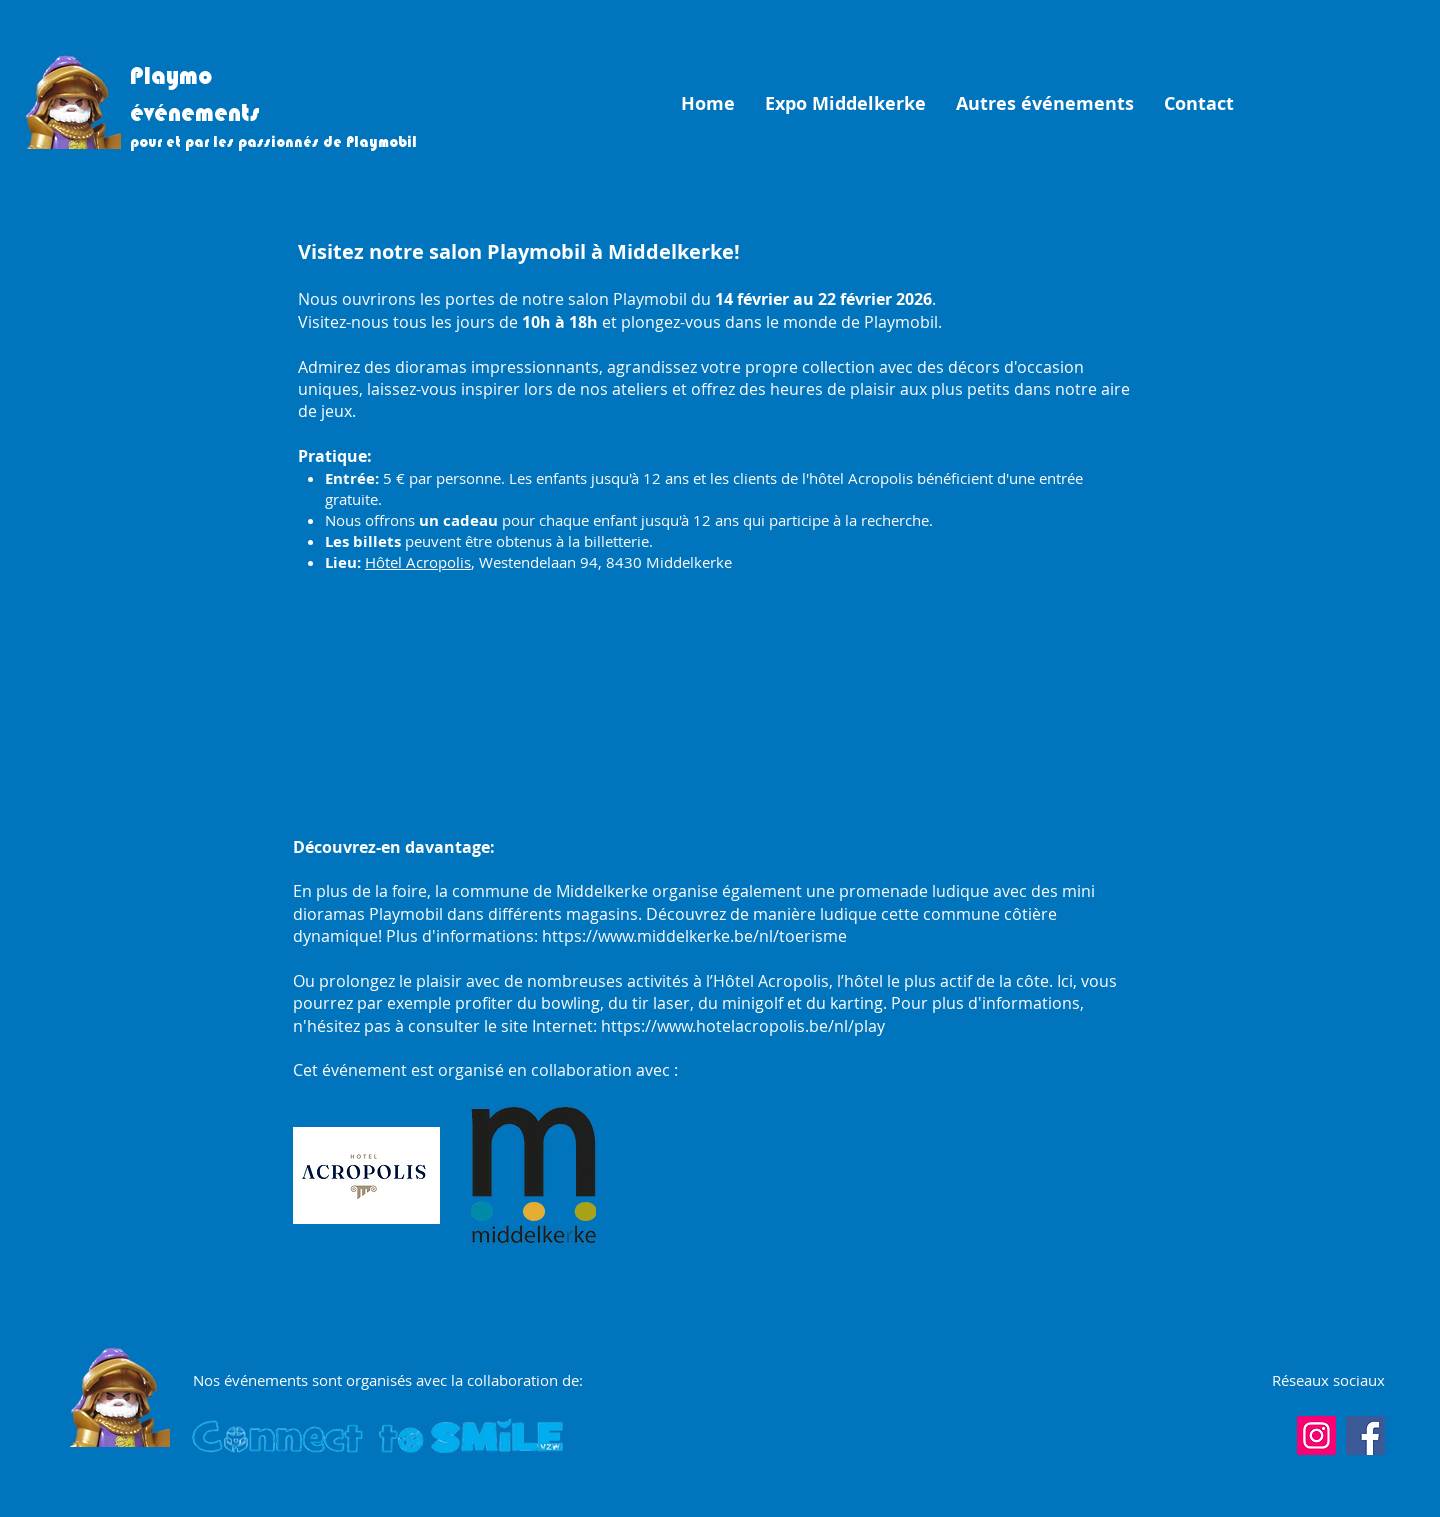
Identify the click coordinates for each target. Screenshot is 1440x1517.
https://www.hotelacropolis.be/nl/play (743, 1026)
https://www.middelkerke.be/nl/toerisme (694, 936)
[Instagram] (1316, 1435)
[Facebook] (1365, 1435)
